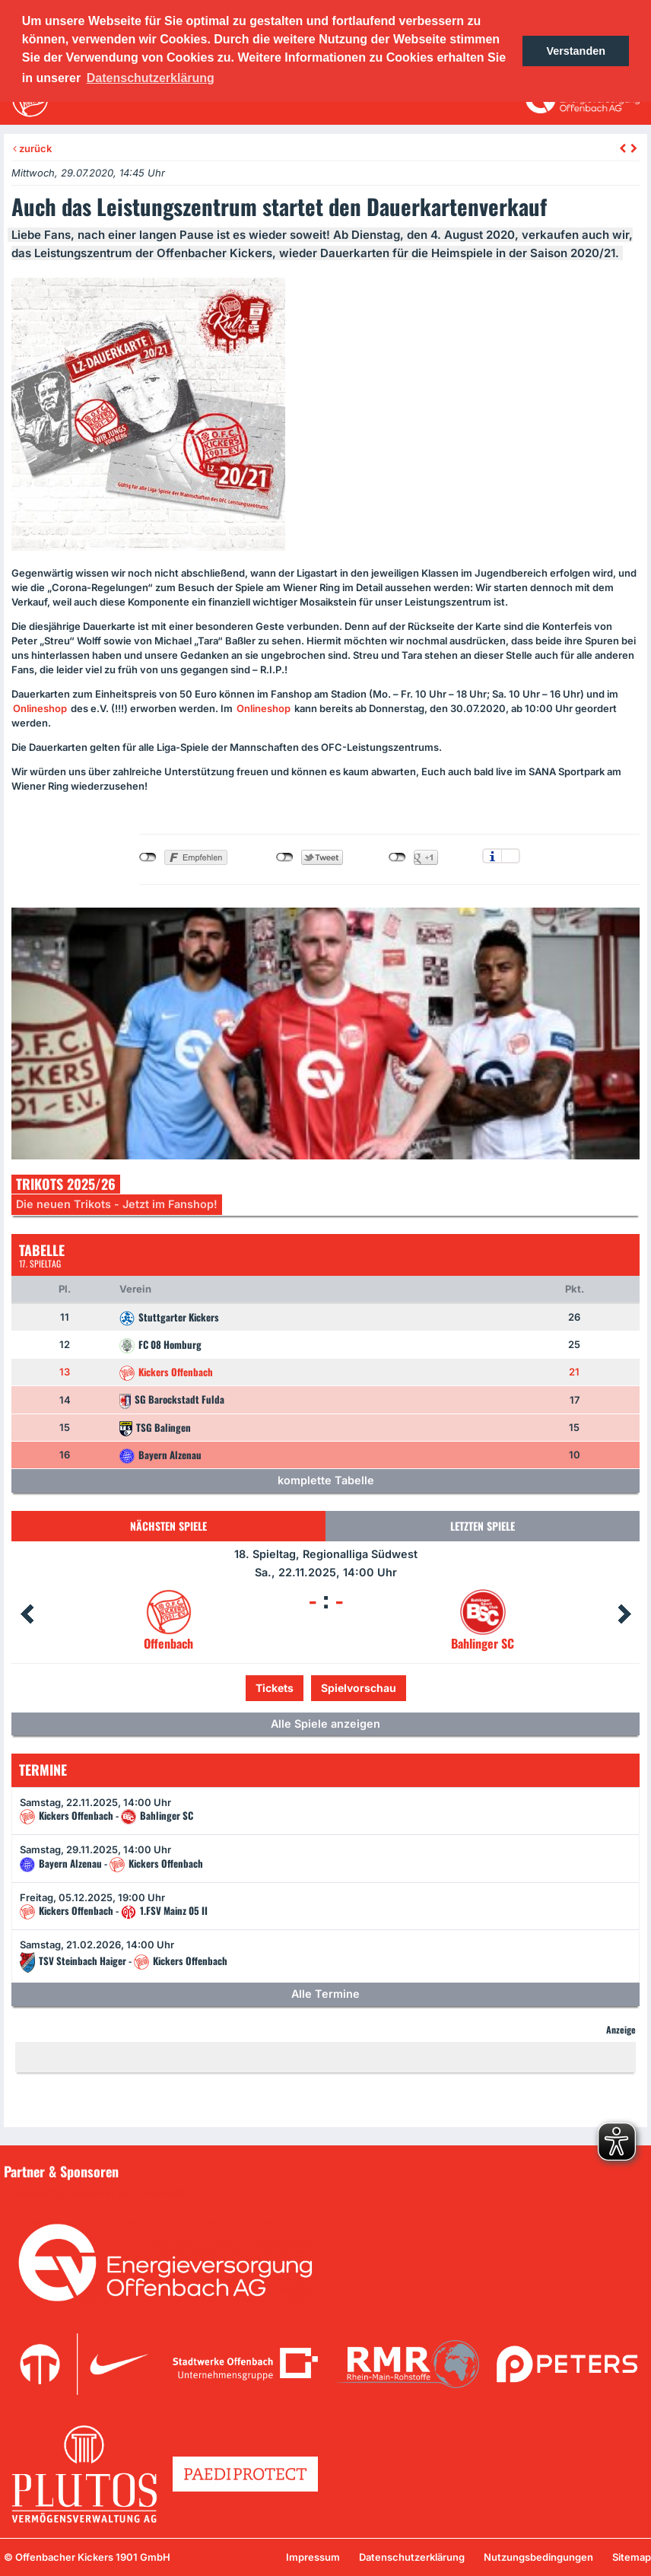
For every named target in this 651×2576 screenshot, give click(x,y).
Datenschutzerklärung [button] (150, 78)
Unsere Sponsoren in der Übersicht (98, 2193)
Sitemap (631, 2557)
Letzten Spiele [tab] (482, 1526)
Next (624, 1614)
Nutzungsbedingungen (538, 2557)
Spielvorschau (358, 1687)
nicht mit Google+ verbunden (397, 857)
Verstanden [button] (575, 51)
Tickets (275, 1687)
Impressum (313, 2557)
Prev (26, 1614)
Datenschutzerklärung (412, 2557)
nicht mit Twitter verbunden (285, 857)
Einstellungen (510, 855)
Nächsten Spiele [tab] (168, 1526)
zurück (32, 148)
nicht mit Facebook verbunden (148, 857)
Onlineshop (40, 708)
